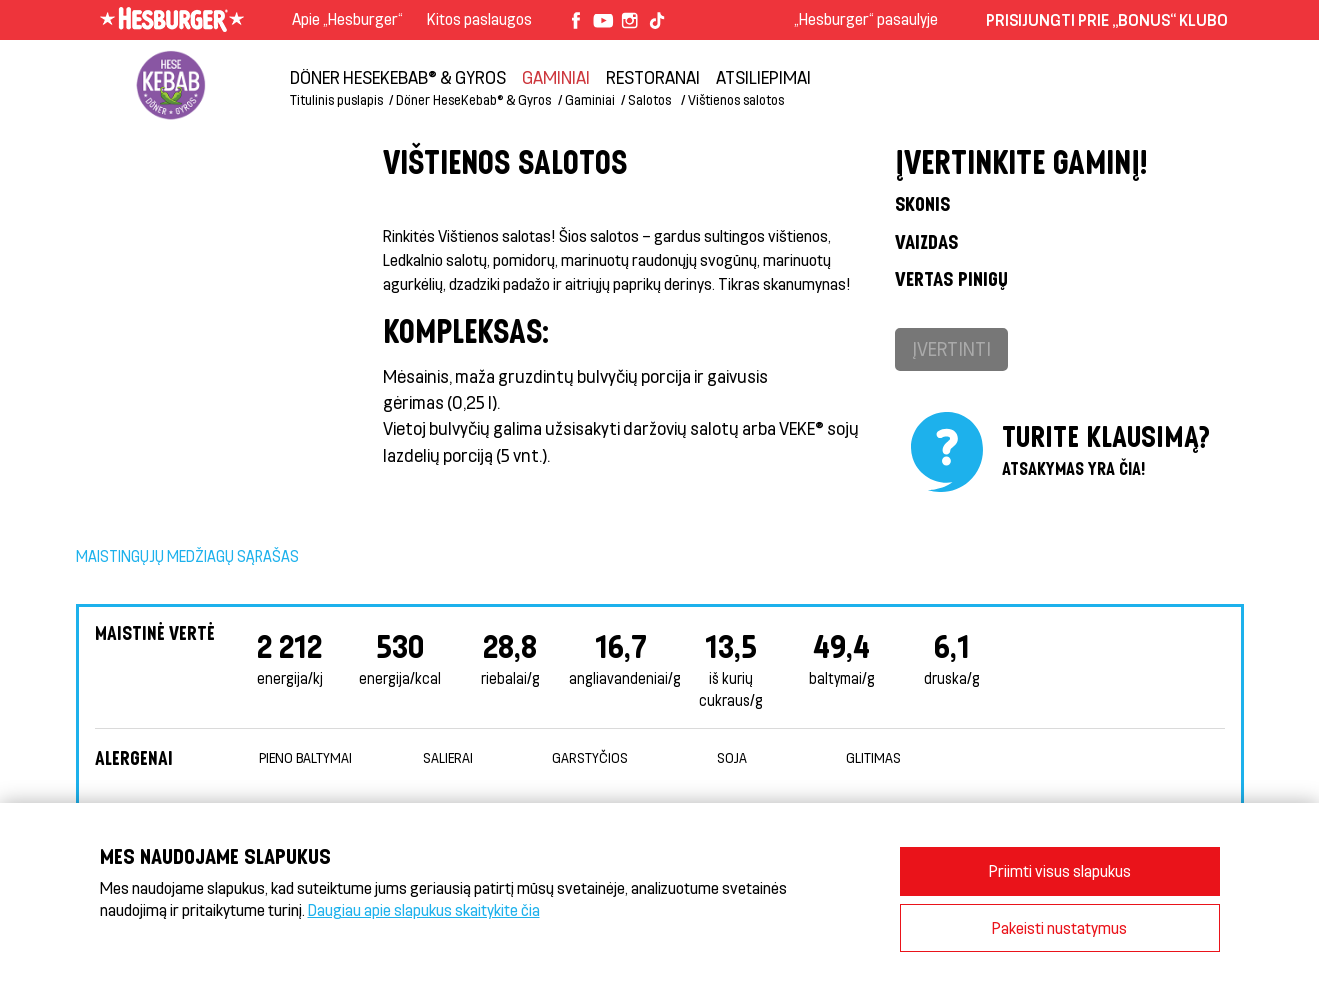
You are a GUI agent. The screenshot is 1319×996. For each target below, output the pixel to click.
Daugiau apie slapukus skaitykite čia (424, 909)
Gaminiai (556, 77)
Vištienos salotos (736, 99)
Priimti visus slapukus (1060, 870)
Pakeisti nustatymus (1059, 927)
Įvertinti (951, 348)
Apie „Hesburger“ (347, 18)
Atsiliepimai (763, 77)
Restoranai (653, 77)
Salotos (651, 99)
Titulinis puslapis (336, 99)
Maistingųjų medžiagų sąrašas (187, 556)
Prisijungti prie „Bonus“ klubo (1107, 19)
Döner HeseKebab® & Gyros (398, 77)
